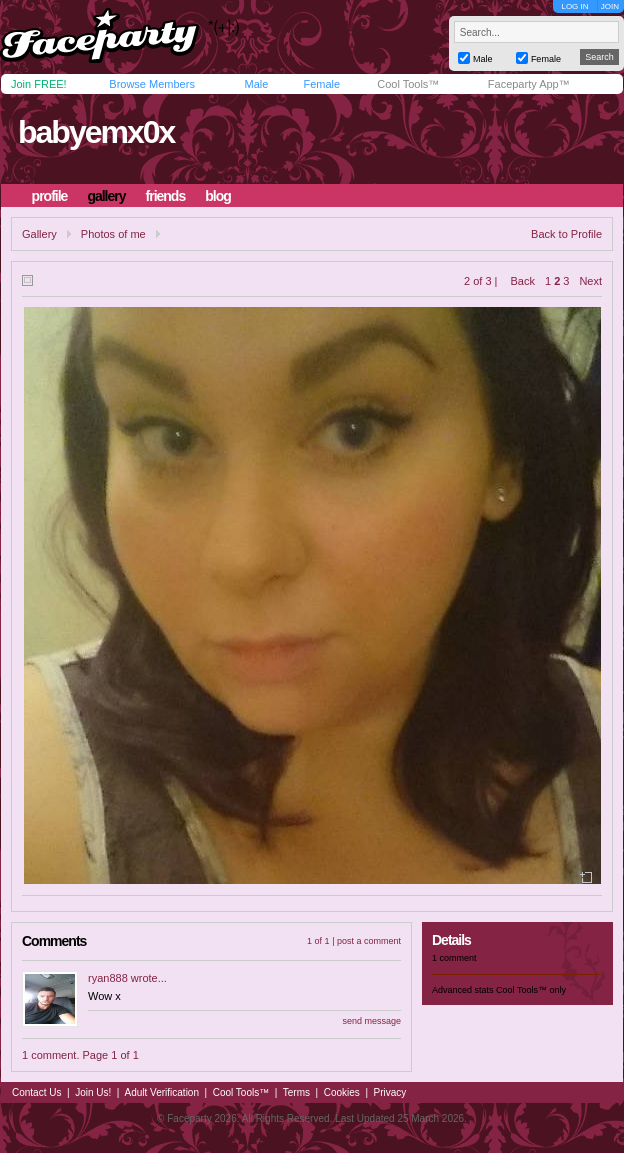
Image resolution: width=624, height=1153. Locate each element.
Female (321, 84)
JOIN (610, 6)
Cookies (342, 1092)
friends (166, 196)
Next (590, 281)
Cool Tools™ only (531, 990)
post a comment (369, 941)
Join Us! (93, 1092)
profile (50, 196)
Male (256, 84)
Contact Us (36, 1092)
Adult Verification (161, 1092)
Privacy (390, 1092)
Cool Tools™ (408, 84)
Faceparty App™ (529, 84)
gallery (106, 196)
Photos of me (113, 234)
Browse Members (152, 84)
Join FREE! (39, 84)
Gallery (39, 234)
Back (523, 281)
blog (218, 196)
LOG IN (574, 6)
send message (371, 1021)
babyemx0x (96, 132)
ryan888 (108, 978)
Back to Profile (566, 234)
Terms (296, 1092)
